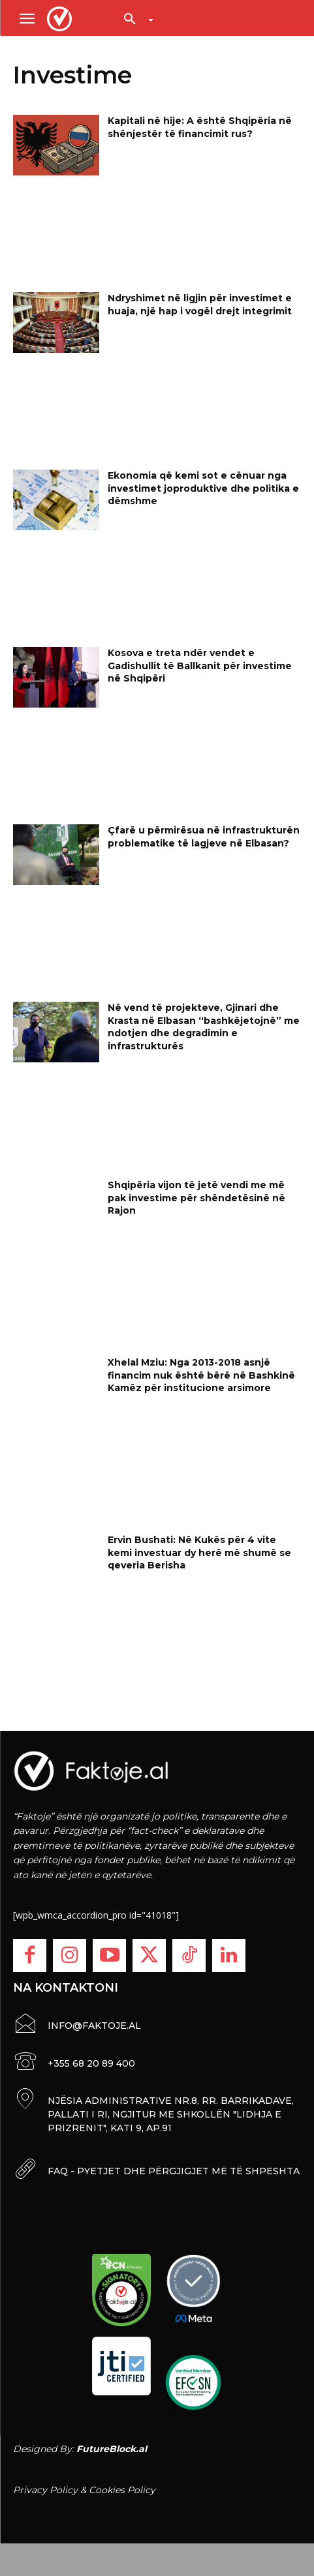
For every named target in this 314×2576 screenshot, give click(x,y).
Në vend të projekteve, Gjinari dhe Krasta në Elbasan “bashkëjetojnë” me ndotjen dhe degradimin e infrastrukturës (204, 1027)
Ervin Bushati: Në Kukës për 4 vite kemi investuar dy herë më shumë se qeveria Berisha (199, 1552)
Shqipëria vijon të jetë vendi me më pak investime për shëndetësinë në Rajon (196, 1197)
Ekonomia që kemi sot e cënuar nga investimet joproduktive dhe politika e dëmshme (203, 488)
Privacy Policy (45, 2490)
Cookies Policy (122, 2490)
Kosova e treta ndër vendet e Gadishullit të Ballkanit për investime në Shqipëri (200, 665)
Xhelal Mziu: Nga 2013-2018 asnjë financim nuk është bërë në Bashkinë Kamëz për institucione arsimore (201, 1375)
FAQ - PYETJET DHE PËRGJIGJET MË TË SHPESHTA (174, 2171)
